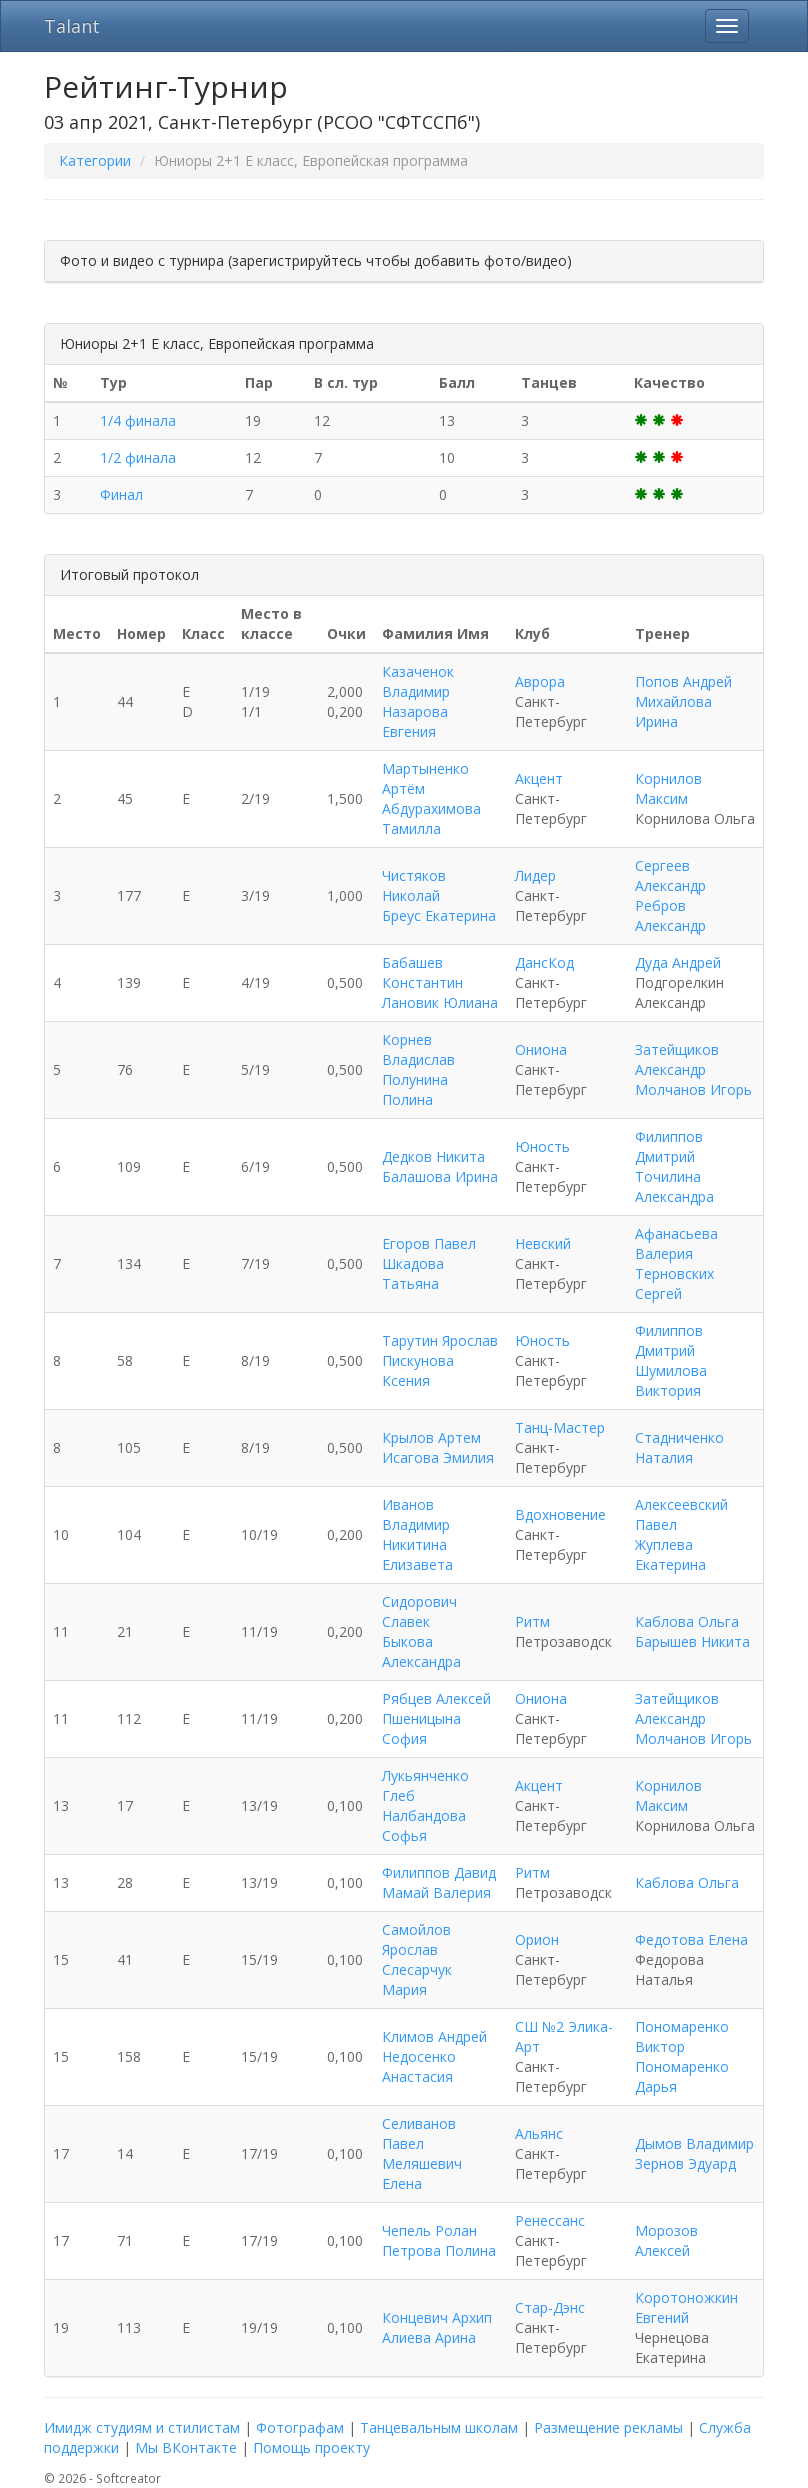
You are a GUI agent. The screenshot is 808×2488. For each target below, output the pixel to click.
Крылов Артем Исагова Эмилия (438, 1447)
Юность (542, 1146)
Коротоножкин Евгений (686, 2307)
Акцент (539, 778)
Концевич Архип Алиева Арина (437, 2327)
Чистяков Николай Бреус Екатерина (439, 895)
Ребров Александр (670, 915)
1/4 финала (138, 420)
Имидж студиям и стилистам (142, 2427)
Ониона (541, 1049)
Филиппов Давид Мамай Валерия (439, 1882)
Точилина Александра (674, 1186)
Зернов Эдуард (685, 2163)
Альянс (539, 2133)
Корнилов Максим (668, 788)
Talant (72, 26)
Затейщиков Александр (677, 1059)
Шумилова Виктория (671, 1380)
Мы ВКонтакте (186, 2447)
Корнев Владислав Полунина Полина (418, 1069)
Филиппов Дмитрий (669, 1146)
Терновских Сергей (674, 1283)
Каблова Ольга (687, 1621)
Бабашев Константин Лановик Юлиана (440, 982)
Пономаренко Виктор (682, 2036)
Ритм (532, 1621)
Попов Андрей (683, 681)
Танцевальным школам (439, 2427)
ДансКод (544, 962)
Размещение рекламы (608, 2427)
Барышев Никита (692, 1641)
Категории (95, 160)
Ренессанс (550, 2220)
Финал (121, 494)
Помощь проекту (311, 2447)
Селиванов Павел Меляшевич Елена (422, 2153)
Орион (537, 1939)
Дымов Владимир (694, 2143)
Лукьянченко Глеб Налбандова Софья (425, 1805)
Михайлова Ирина (673, 711)
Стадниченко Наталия (679, 1447)
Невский (543, 1243)
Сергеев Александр (670, 875)
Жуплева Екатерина (670, 1554)
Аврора (540, 681)
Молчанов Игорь (693, 1089)
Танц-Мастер (560, 1427)
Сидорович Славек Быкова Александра (421, 1631)
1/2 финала (138, 457)
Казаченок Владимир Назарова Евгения (418, 701)
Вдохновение (560, 1514)
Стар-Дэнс (550, 2307)
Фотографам (300, 2427)
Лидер (535, 875)
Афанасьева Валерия (676, 1243)
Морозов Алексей (666, 2240)
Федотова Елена (691, 1939)
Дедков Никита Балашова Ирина (440, 1166)
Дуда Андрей (678, 962)
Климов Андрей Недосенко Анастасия (434, 2056)
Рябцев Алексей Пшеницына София (436, 1718)
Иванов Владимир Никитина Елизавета (417, 1534)
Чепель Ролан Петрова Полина (439, 2240)
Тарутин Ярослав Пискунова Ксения (440, 1360)
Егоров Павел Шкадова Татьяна (429, 1263)
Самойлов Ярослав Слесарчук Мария (417, 1959)
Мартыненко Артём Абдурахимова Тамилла (431, 798)
